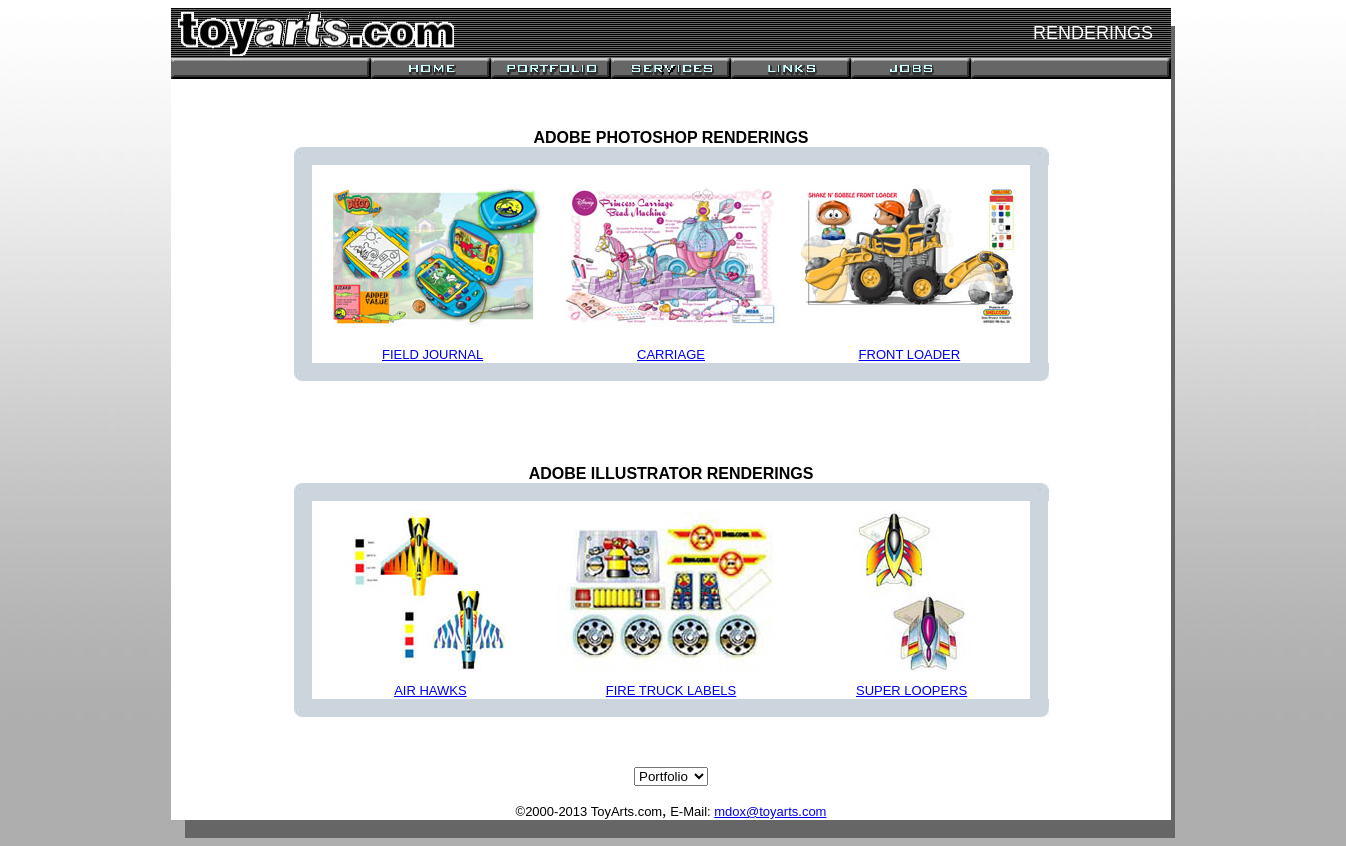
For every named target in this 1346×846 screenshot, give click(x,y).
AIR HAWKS (430, 690)
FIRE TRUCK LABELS (671, 690)
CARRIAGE (671, 354)
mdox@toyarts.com (770, 811)
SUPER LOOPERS (911, 690)
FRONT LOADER (910, 354)
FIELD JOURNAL (432, 354)
